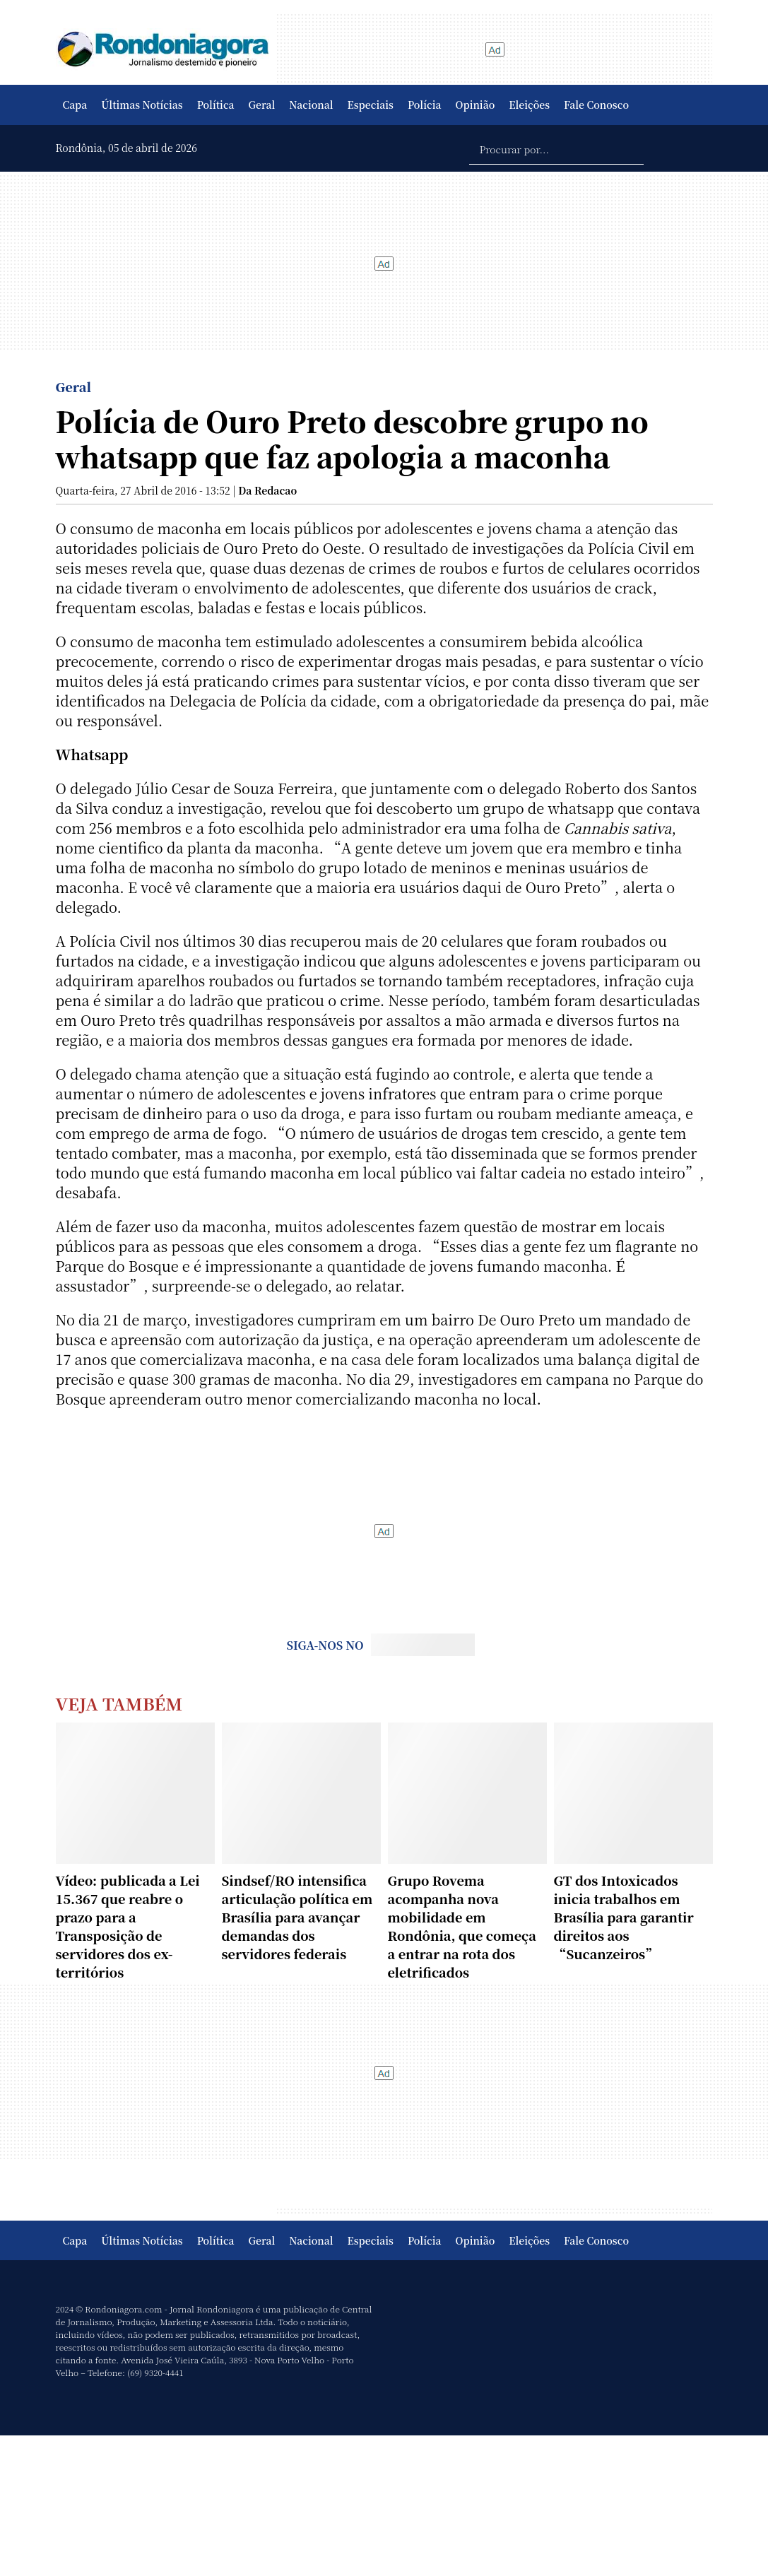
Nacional (311, 105)
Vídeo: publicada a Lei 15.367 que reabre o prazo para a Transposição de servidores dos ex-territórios (128, 1926)
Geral (262, 105)
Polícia (425, 105)
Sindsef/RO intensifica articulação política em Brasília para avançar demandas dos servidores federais (297, 1917)
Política (216, 105)
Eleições (529, 105)
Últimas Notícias (141, 105)
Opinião (475, 105)
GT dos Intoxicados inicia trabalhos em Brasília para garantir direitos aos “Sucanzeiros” (624, 1917)
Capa (75, 105)
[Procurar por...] (556, 148)
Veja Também (119, 1703)
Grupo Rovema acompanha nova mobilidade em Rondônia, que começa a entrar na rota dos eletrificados (462, 1926)
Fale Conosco (596, 105)
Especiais (371, 105)
